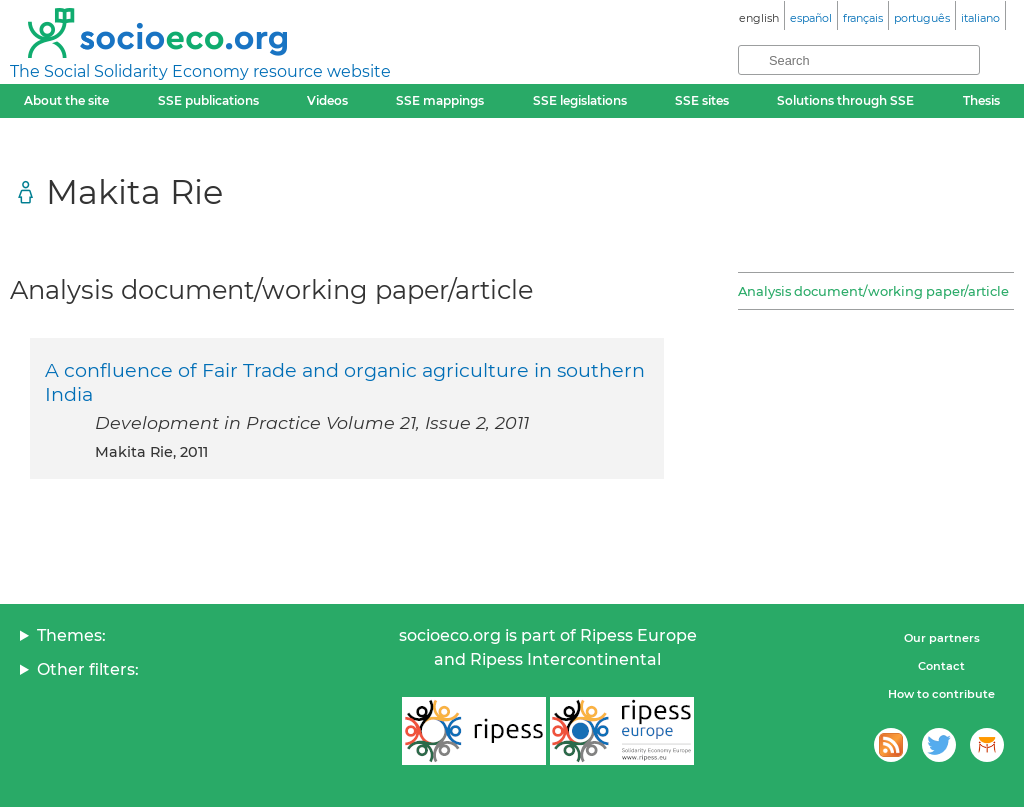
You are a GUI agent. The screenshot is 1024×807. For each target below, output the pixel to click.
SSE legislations (580, 100)
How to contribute (941, 694)
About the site (66, 100)
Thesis (981, 100)
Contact (941, 666)
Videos (327, 100)
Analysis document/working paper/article (873, 291)
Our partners (942, 638)
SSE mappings (440, 100)
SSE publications (208, 100)
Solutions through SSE (845, 100)
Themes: (71, 635)
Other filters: (88, 669)
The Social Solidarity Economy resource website (200, 71)
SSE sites (702, 100)
